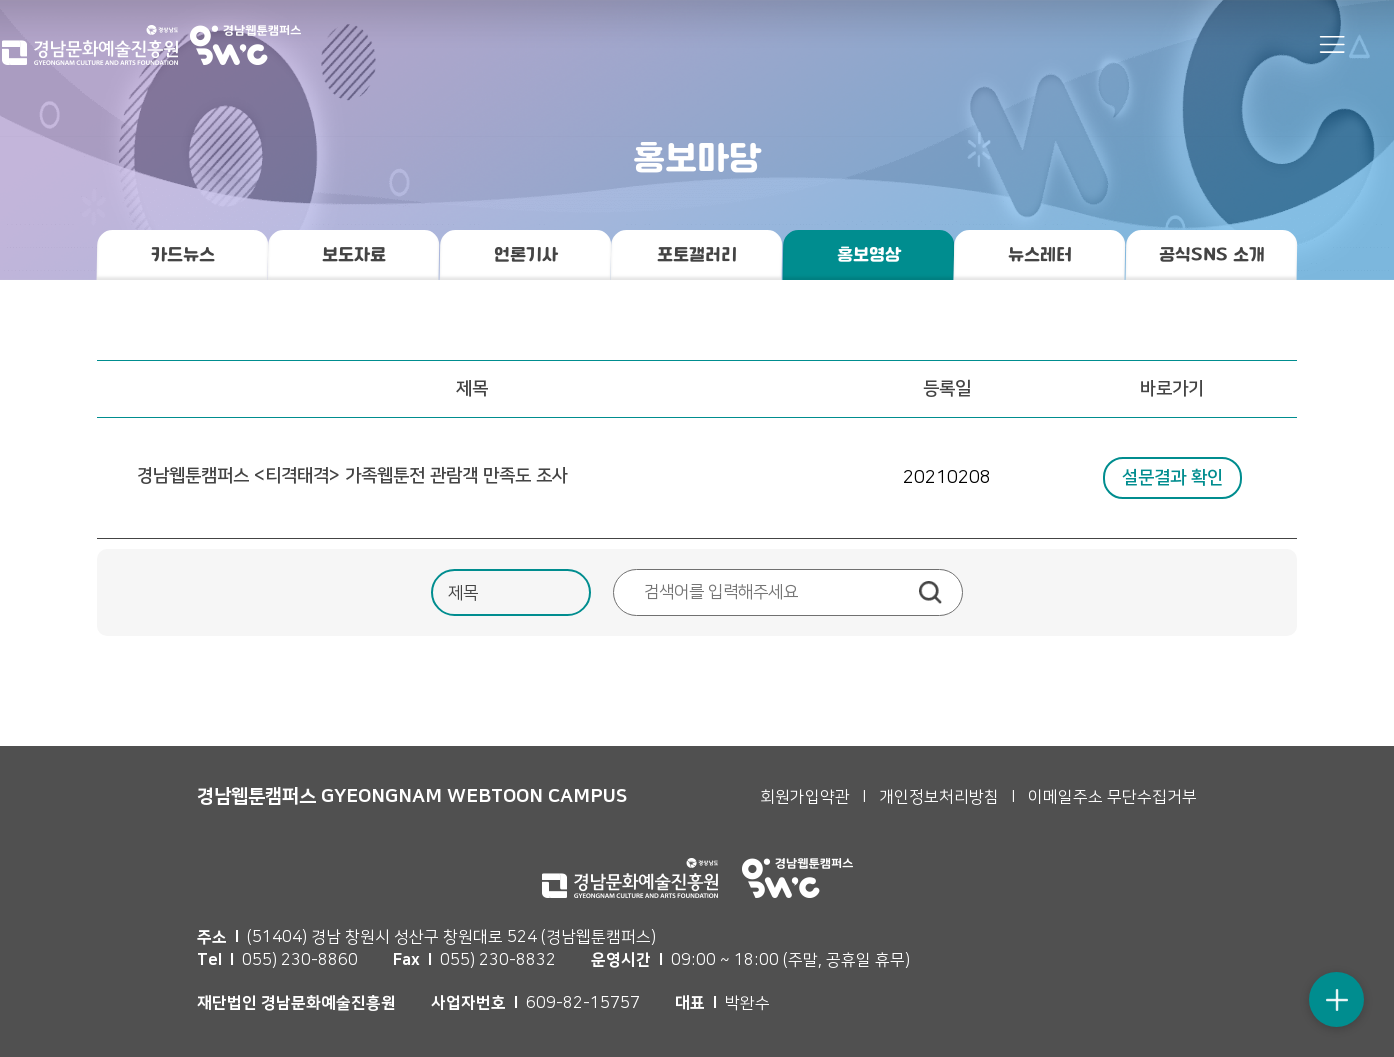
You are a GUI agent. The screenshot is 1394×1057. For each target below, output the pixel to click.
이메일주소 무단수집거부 (1112, 797)
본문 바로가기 (0, 0)
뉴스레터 (1040, 255)
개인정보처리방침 (939, 797)
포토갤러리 (697, 255)
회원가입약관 (805, 797)
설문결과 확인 (1172, 478)
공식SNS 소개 (1211, 255)
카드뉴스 (183, 255)
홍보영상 (868, 255)
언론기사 (525, 255)
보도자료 (354, 255)
